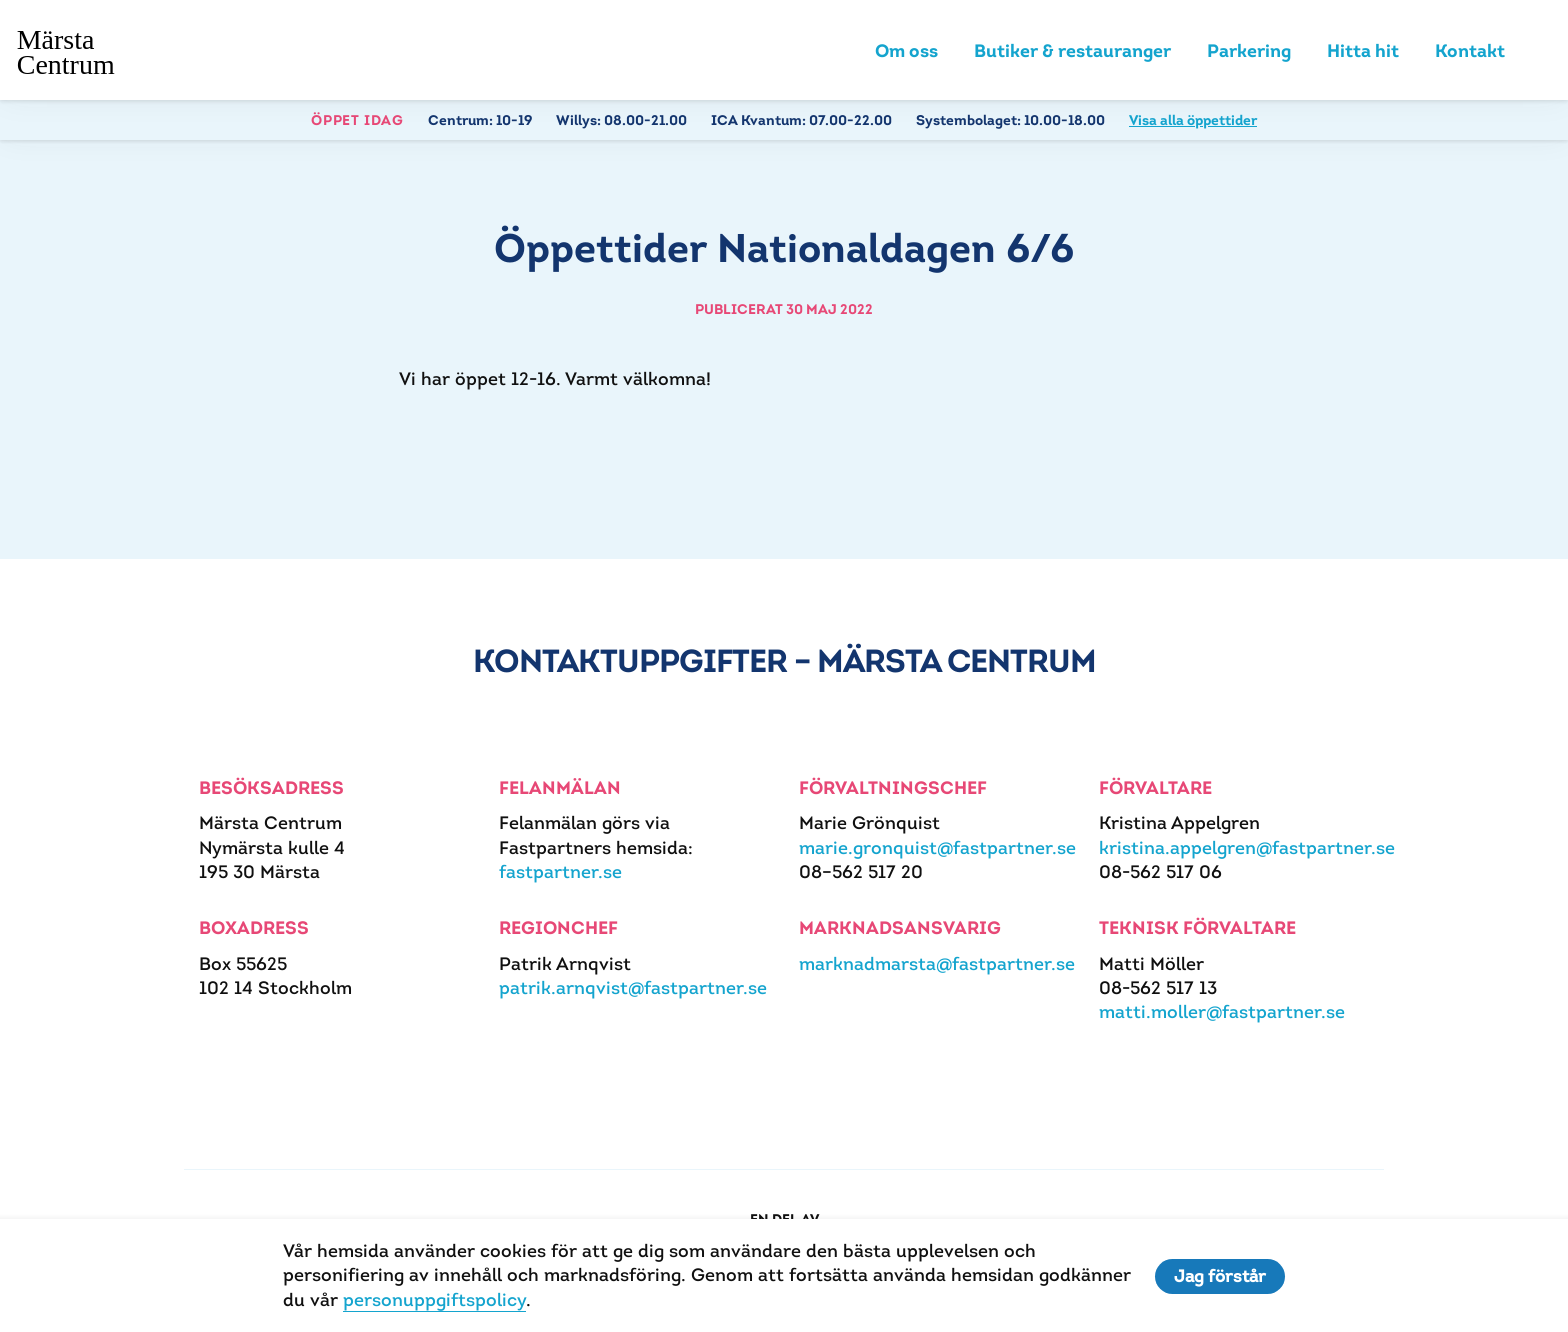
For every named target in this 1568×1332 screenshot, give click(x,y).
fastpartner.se (560, 875)
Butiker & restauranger (1072, 52)
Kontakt (1470, 52)
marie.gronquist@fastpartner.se (937, 850)
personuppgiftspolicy (431, 1299)
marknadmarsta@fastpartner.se (937, 966)
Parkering (1249, 52)
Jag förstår (1222, 1276)
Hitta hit (1363, 52)
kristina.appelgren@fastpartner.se (1247, 850)
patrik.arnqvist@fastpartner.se (633, 991)
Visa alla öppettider (1193, 124)
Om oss (906, 52)
